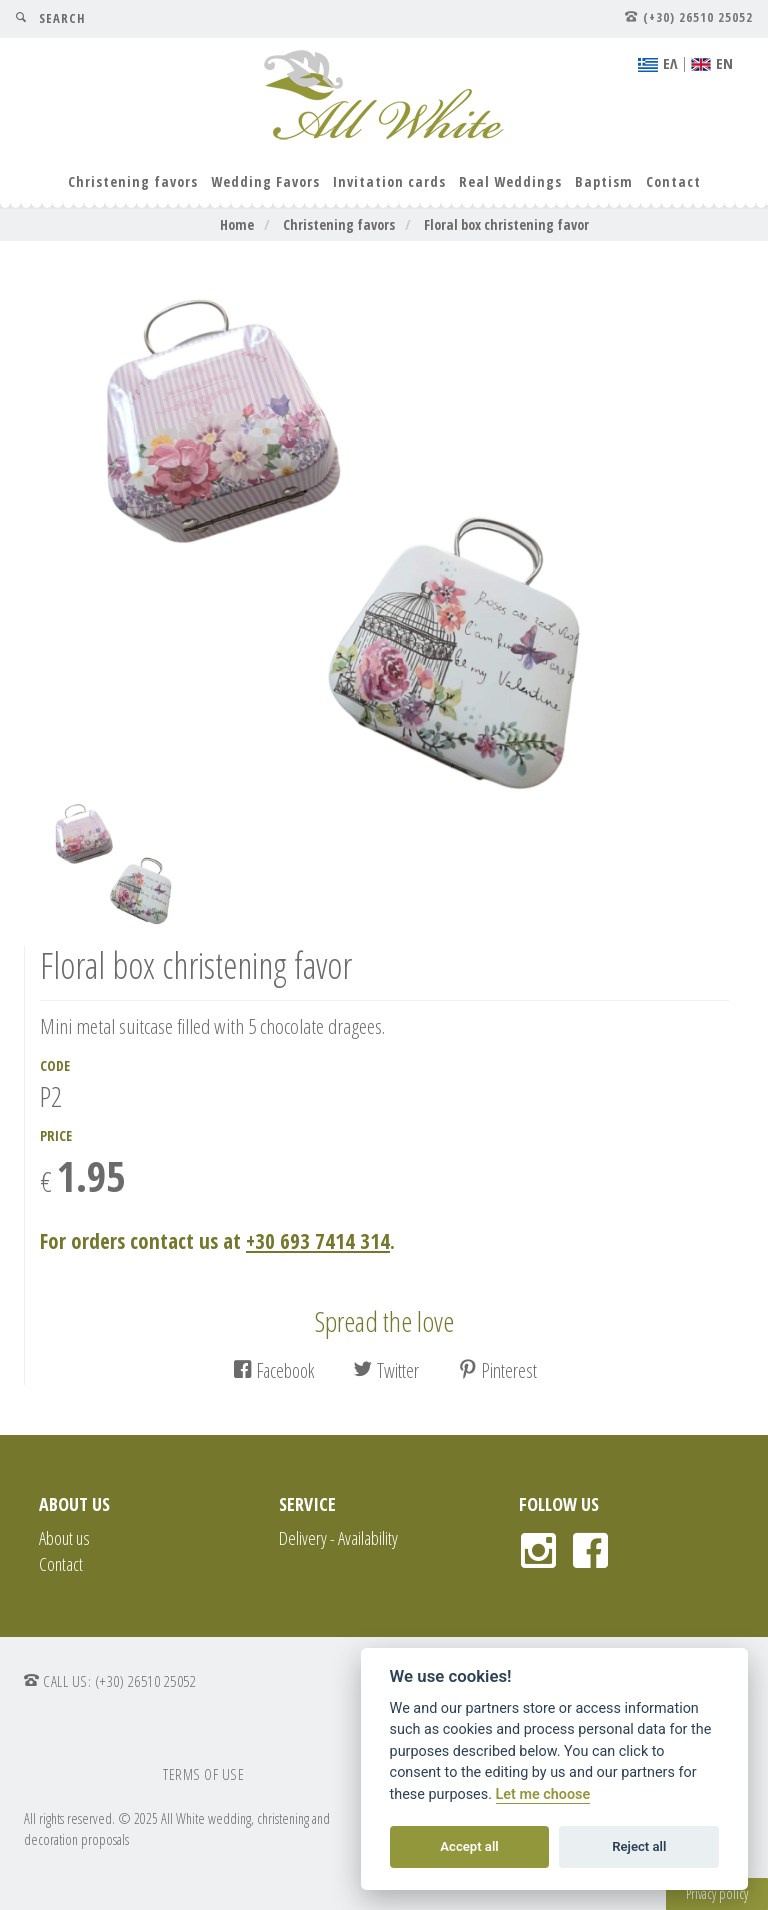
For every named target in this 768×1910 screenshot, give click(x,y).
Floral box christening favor (506, 224)
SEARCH (50, 18)
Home (237, 224)
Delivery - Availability (338, 1538)
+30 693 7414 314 (318, 1241)
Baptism (604, 181)
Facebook (273, 1370)
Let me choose (543, 1794)
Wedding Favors (265, 181)
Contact (673, 181)
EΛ (658, 63)
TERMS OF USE (203, 1774)
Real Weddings (510, 181)
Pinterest (497, 1370)
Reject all (639, 1846)
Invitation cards (389, 181)
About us (64, 1538)
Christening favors (133, 181)
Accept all (469, 1846)
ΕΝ (712, 63)
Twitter (386, 1370)
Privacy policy (717, 1893)
